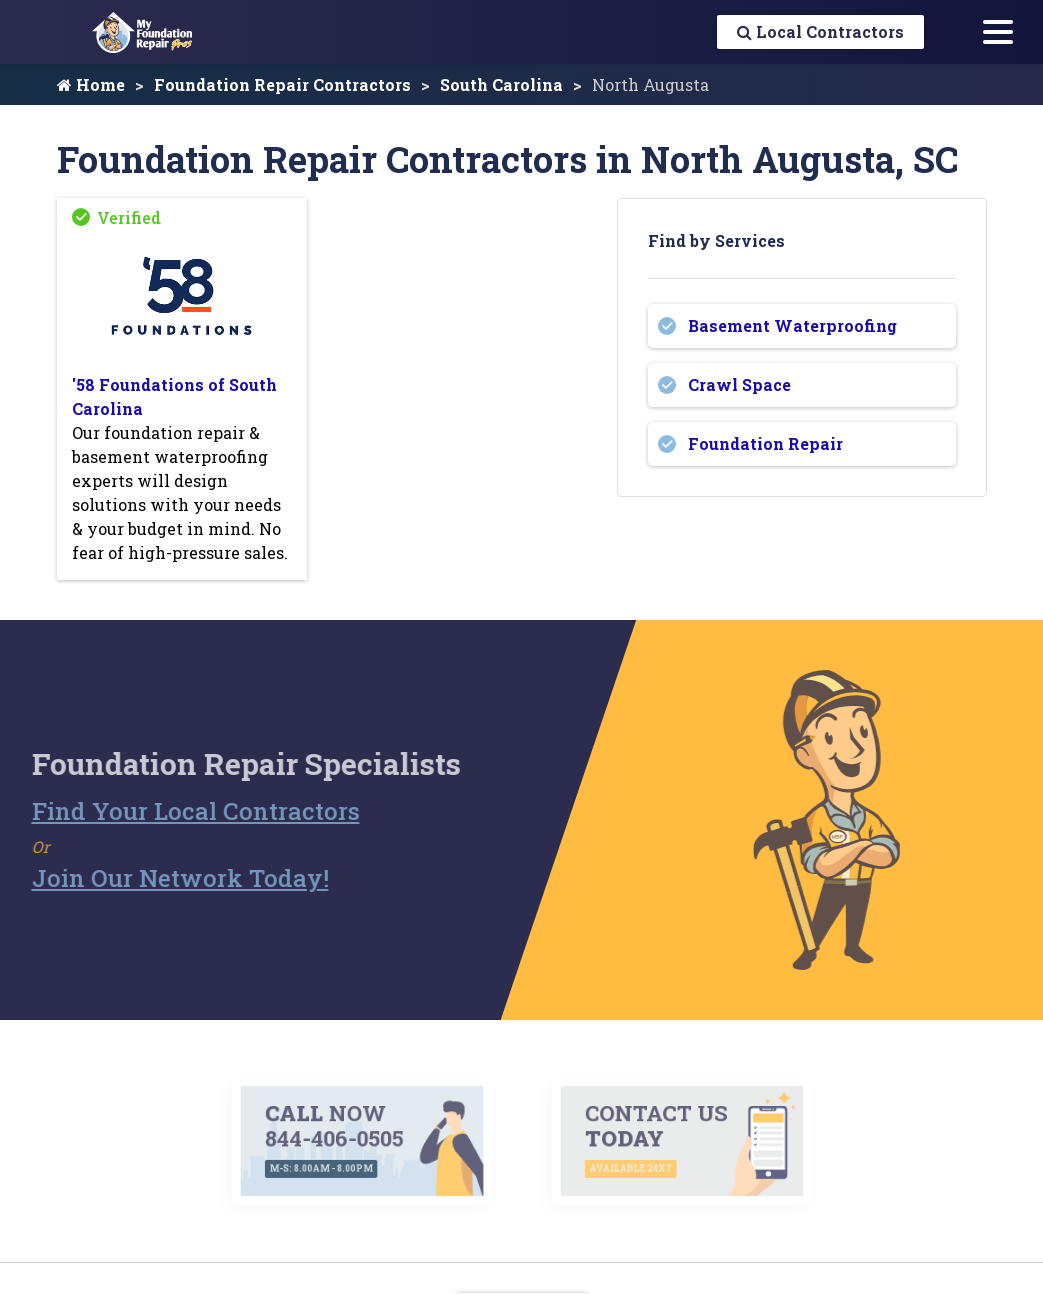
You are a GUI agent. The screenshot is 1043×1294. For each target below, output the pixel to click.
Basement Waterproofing (792, 325)
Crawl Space (739, 384)
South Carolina (501, 84)
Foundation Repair (765, 443)
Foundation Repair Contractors (282, 84)
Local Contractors (820, 31)
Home (91, 84)
